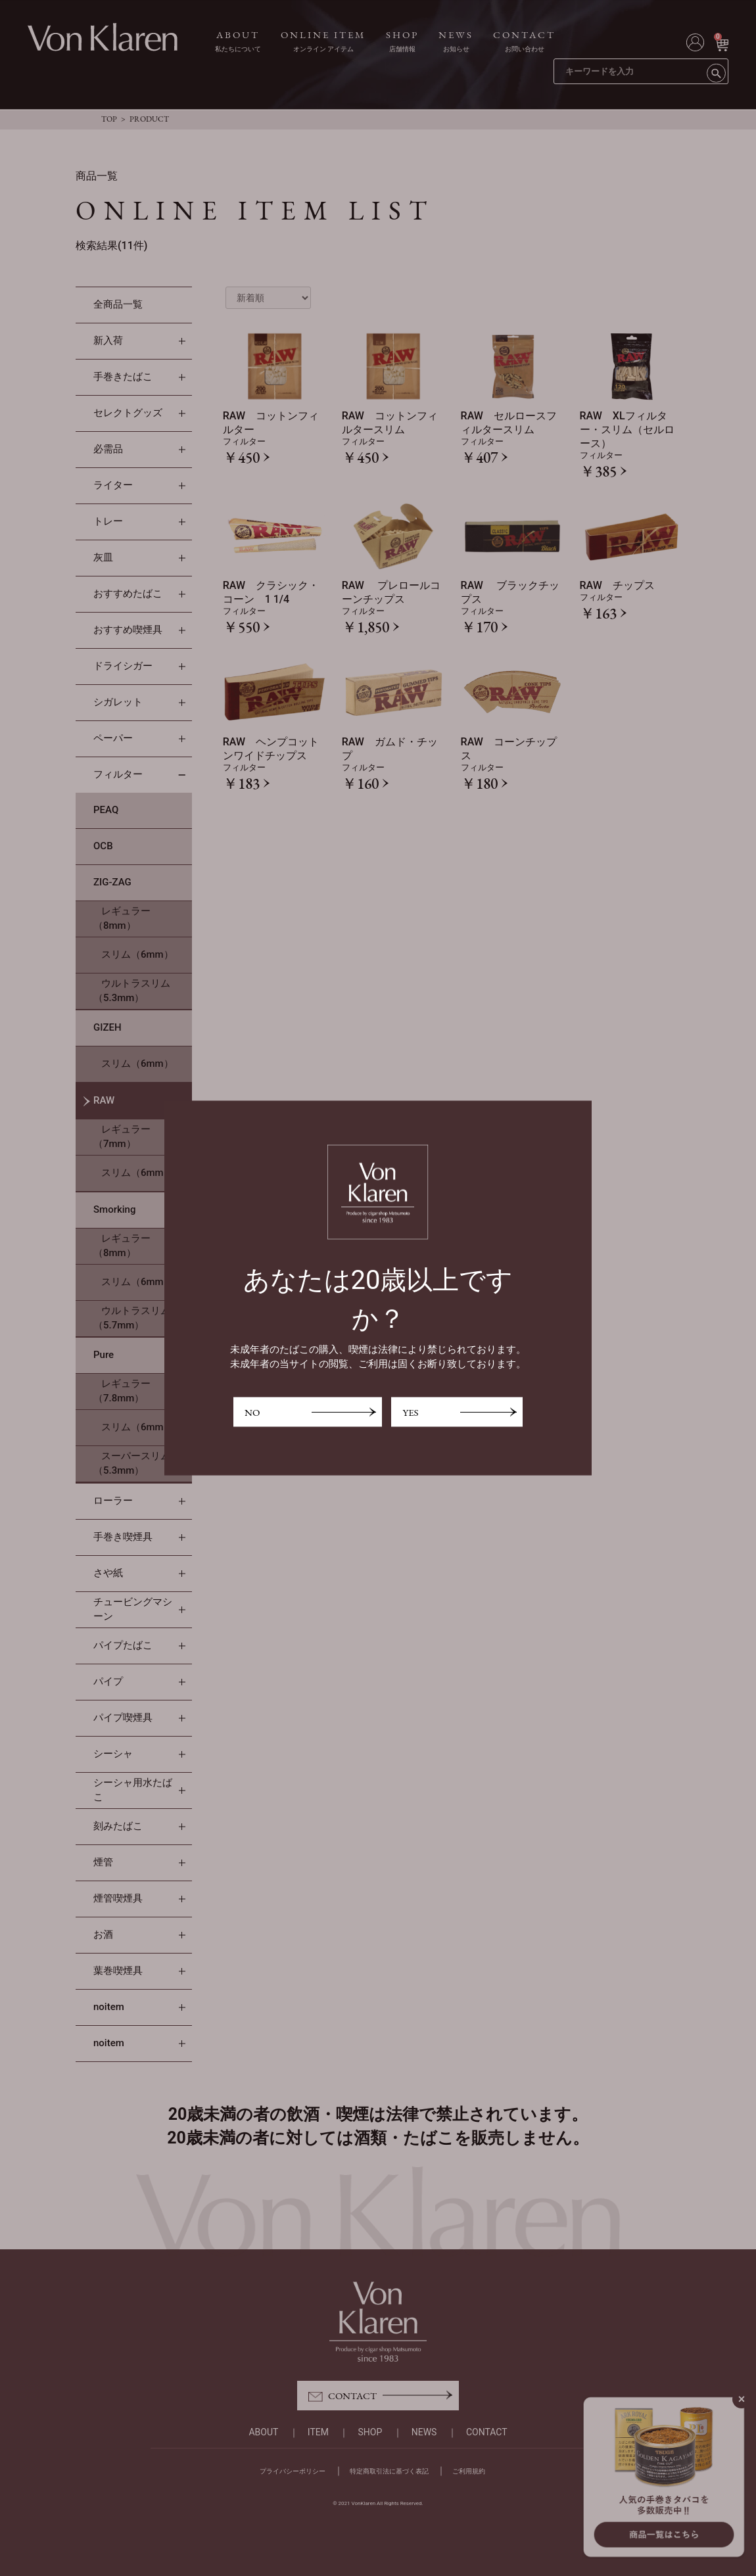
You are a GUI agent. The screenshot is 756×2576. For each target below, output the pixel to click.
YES (410, 1412)
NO (252, 1412)
